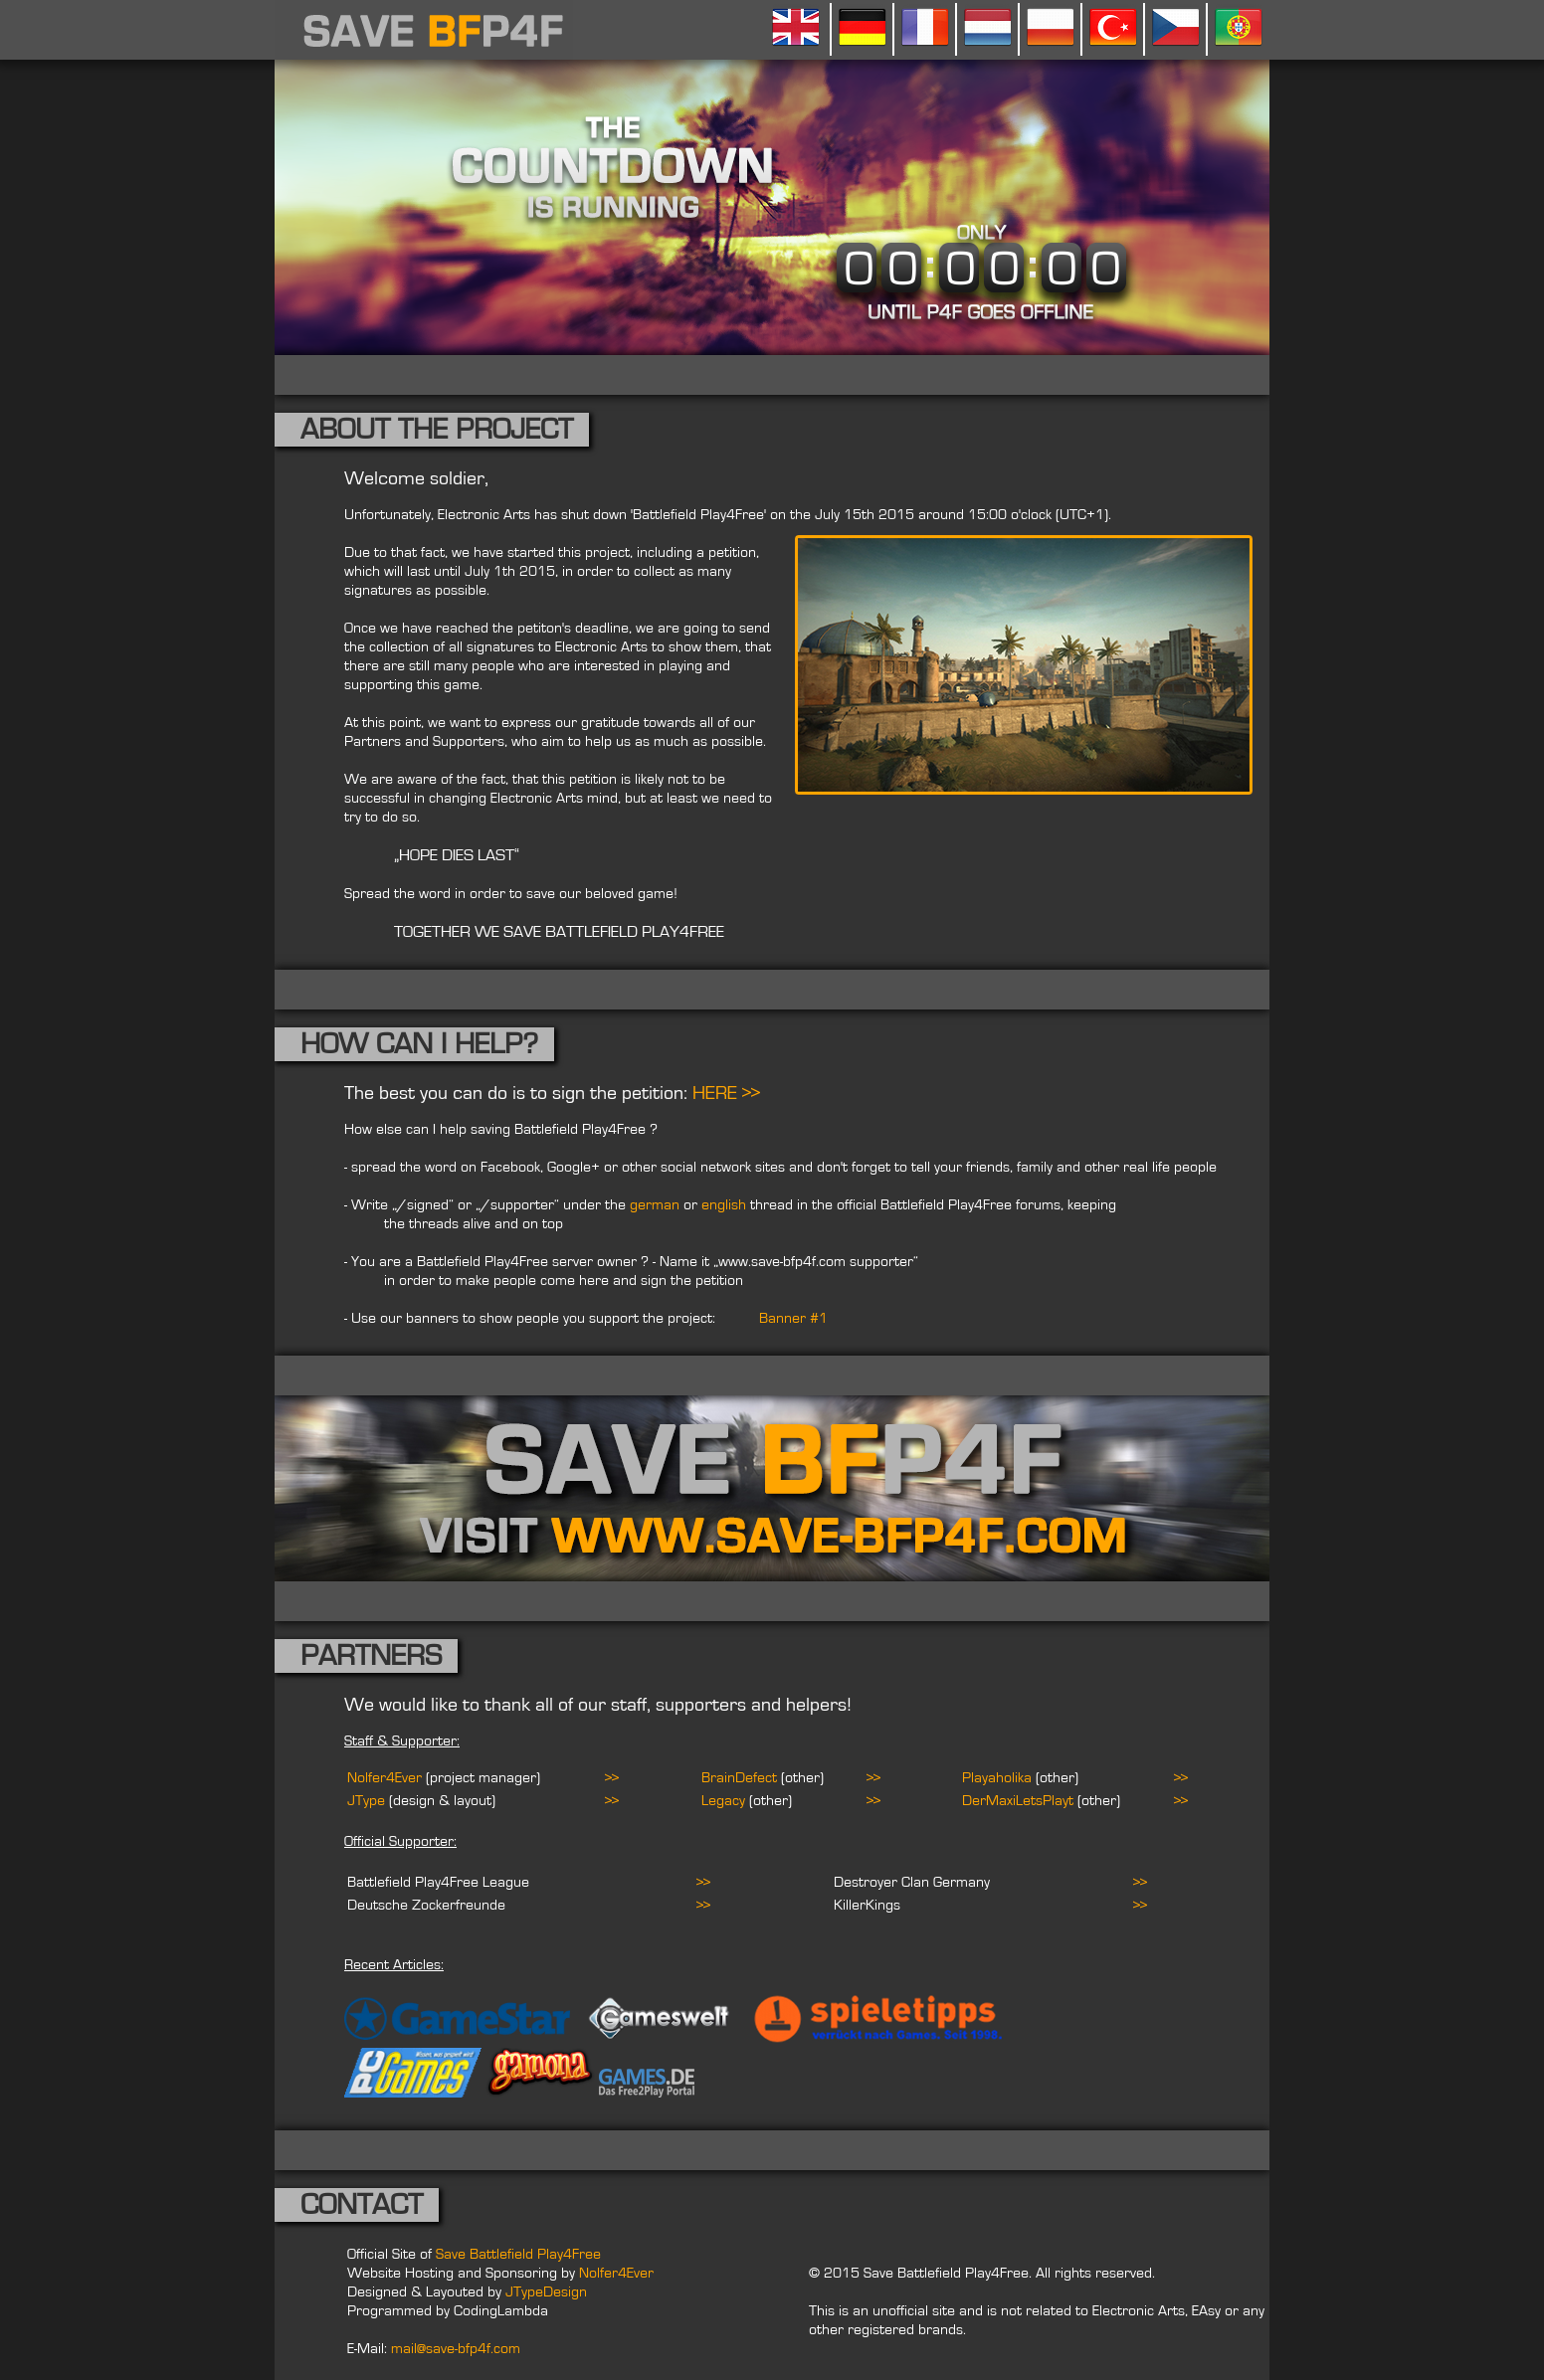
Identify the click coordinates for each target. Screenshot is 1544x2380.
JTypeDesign (546, 2291)
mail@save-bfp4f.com (455, 2348)
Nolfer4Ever (616, 2273)
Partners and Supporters (424, 741)
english (723, 1204)
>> (612, 1777)
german (654, 1204)
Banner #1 (793, 1318)
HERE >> (726, 1093)
